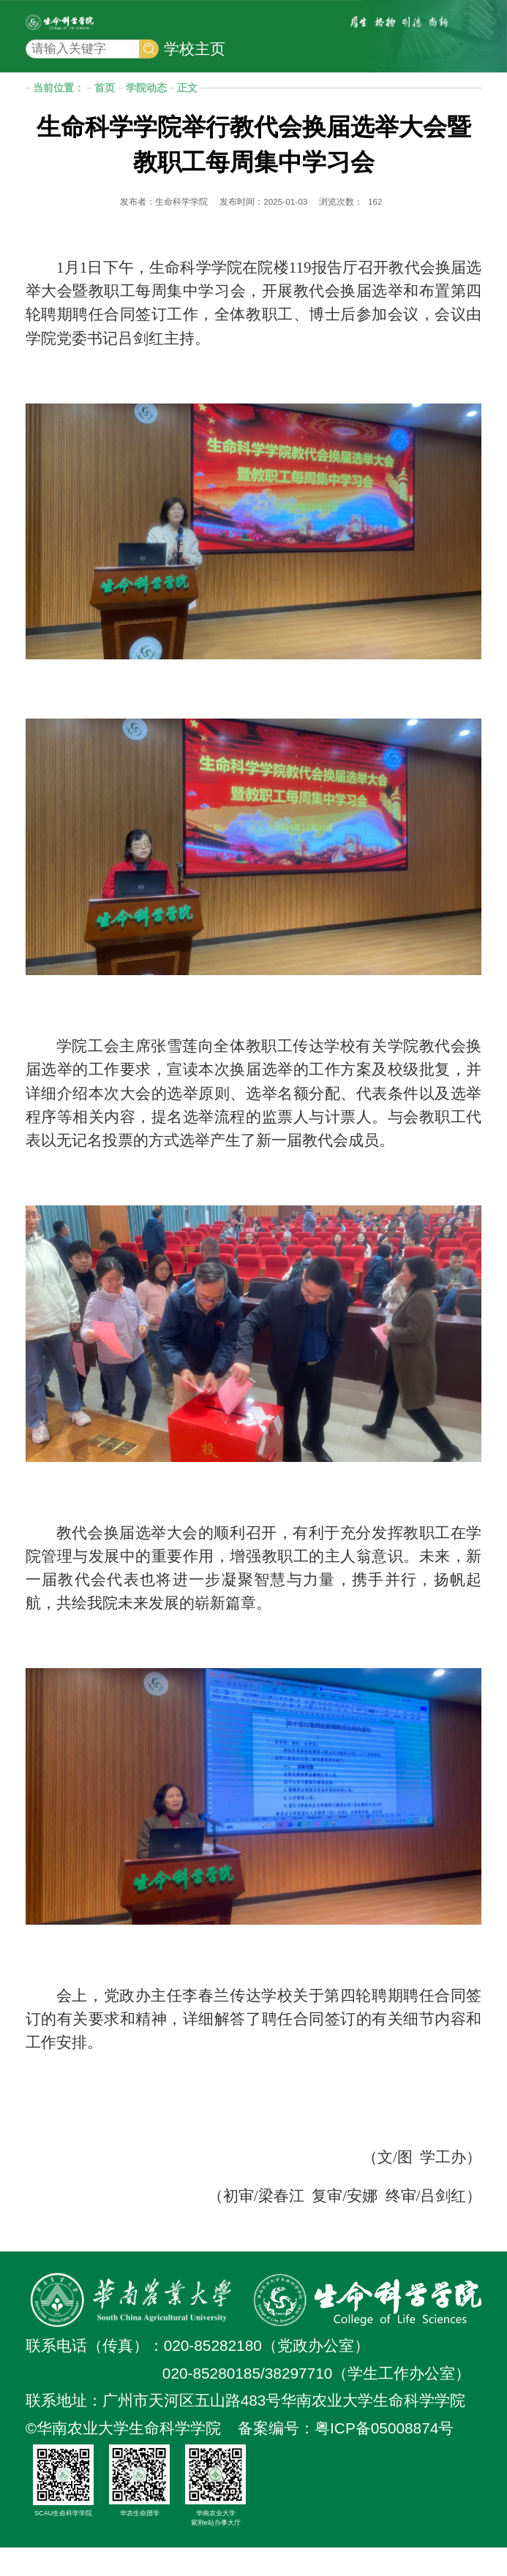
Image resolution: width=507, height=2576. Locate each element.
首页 (104, 116)
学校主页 (194, 72)
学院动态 (146, 116)
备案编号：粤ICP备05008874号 (346, 2456)
